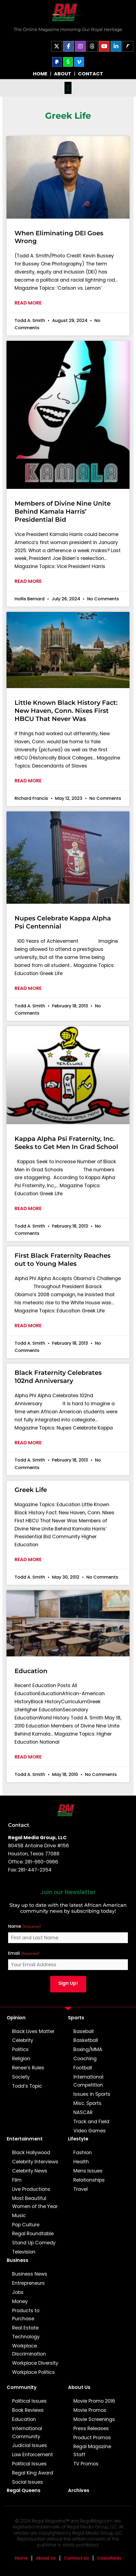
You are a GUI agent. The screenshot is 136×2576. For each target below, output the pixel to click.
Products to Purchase (25, 2314)
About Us (79, 2387)
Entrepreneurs (28, 2283)
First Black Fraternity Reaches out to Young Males (63, 1259)
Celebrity (22, 2040)
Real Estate (25, 2328)
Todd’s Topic (27, 2086)
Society (21, 2077)
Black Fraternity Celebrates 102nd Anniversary (58, 1377)
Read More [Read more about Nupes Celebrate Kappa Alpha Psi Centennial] (28, 988)
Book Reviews (28, 2410)
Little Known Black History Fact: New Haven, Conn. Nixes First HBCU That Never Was (66, 711)
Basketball (85, 2040)
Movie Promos (89, 2410)
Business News (29, 2274)
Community (22, 2387)
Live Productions (31, 2189)
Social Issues (27, 2482)
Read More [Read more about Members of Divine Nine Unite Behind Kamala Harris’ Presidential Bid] (28, 581)
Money (20, 2301)
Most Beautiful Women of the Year (35, 2202)
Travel (80, 2189)
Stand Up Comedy (34, 2242)
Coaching (85, 2058)
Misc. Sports (87, 2103)
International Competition (88, 2081)
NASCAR (83, 2112)
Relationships (89, 2180)
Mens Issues (88, 2171)
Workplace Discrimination (29, 2350)
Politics (20, 2049)
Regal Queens (23, 2490)
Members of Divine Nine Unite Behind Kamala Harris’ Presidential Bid (63, 511)
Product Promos (92, 2437)
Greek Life (31, 1490)
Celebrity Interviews (35, 2161)
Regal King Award (32, 2473)
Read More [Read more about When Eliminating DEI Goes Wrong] (28, 303)
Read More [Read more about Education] (28, 1757)
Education (31, 1671)
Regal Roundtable (33, 2233)
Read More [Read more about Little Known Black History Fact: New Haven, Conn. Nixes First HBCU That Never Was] (28, 780)
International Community (27, 2432)
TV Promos (85, 2464)
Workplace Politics (33, 2372)
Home (21, 2558)
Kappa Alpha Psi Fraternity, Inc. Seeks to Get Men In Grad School (66, 1143)
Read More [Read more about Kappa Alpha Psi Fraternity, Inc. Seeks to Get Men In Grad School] (28, 1208)
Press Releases (91, 2428)
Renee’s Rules (28, 2068)
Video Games (89, 2131)
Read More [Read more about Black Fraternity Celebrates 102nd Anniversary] (28, 1442)
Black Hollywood (31, 2152)
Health (81, 2161)
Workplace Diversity (35, 2363)
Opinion (16, 2017)
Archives (78, 2490)
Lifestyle (78, 2139)
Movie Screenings (94, 2419)
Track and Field (91, 2121)
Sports (76, 2017)
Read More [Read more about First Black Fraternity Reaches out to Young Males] (28, 1325)
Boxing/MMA (87, 2049)
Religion (21, 2058)
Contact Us (76, 2558)
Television (23, 2252)
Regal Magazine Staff (92, 2450)
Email (23, 1953)
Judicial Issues (29, 2445)
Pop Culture (25, 2224)
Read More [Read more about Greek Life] (28, 1559)
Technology (26, 2336)
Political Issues (29, 2401)
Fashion (82, 2152)
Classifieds (109, 2558)
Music (19, 2215)
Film (17, 2180)
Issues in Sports (91, 2094)
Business (17, 2260)
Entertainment (25, 2139)
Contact (18, 1825)
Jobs (17, 2292)
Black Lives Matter (33, 2031)
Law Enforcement (32, 2454)
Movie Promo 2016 (94, 2401)
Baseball (83, 2031)
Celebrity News (29, 2171)
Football (82, 2068)
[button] (68, 88)
